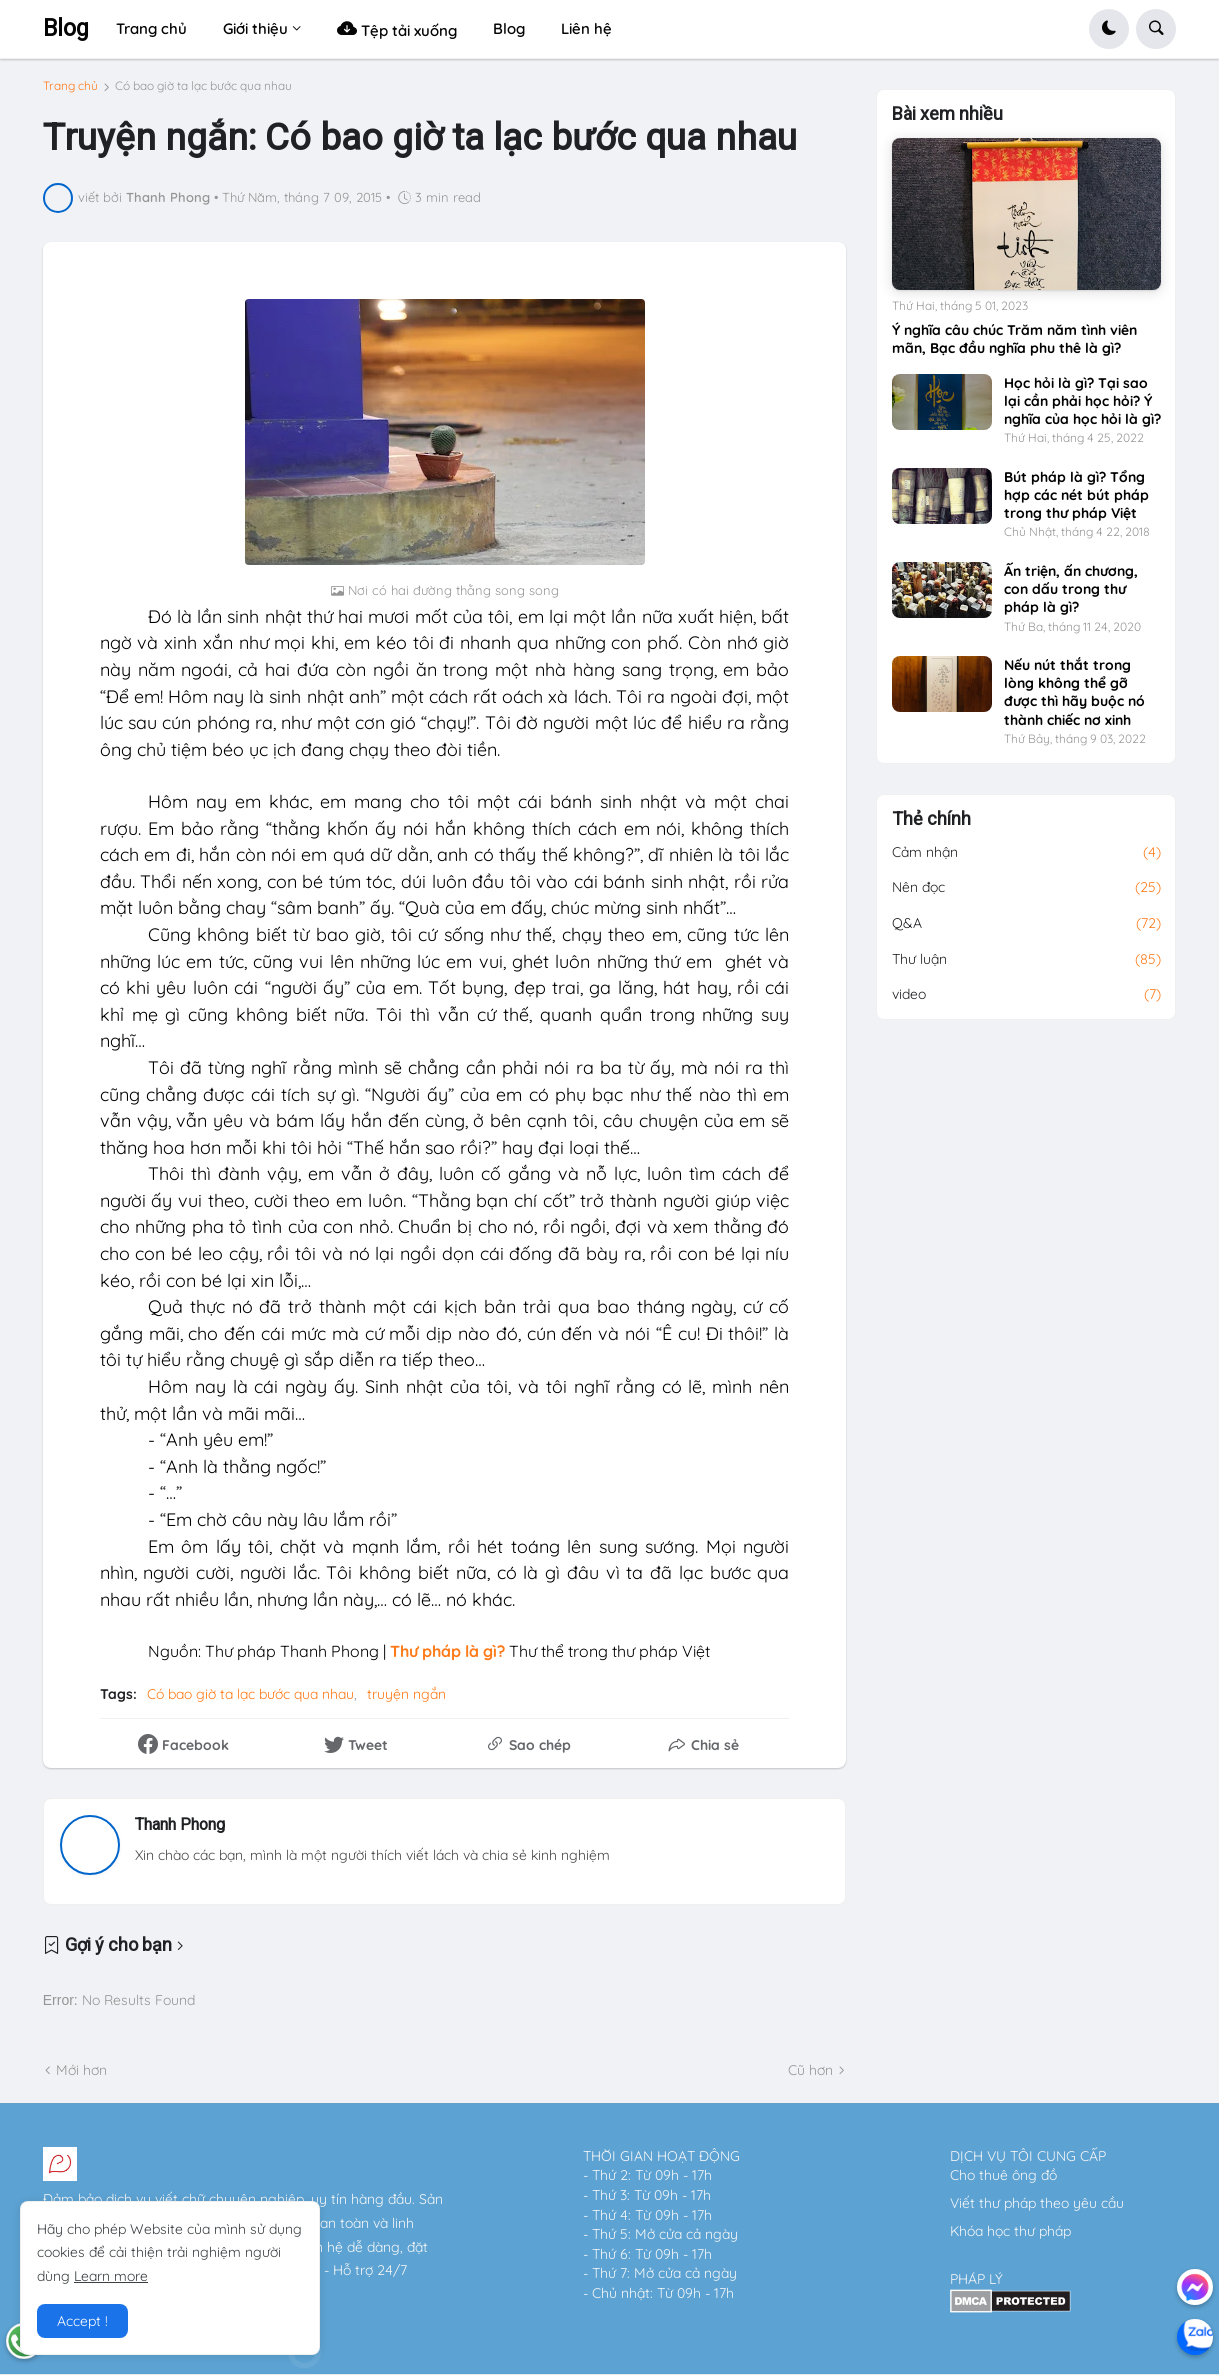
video (1027, 995)
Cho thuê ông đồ (1003, 2175)
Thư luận (1027, 960)
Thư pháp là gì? (445, 1651)
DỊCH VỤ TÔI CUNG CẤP (1028, 2156)
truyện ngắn (406, 1694)
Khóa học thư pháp (1010, 2231)
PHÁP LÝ (976, 2279)
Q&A (1027, 924)
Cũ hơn (810, 2070)
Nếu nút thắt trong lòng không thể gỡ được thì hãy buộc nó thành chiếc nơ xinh (1074, 692)
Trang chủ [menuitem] (151, 28)
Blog (66, 28)
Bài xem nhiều (947, 114)
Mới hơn (81, 2070)
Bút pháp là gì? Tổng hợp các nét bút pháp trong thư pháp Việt (1076, 495)
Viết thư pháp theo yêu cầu (1037, 2203)
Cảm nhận (1027, 853)
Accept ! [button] (82, 2321)
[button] (1109, 29)
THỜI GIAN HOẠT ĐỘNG (661, 2156)
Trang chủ (70, 86)
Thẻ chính (931, 819)
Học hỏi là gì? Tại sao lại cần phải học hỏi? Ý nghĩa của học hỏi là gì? (1082, 401)
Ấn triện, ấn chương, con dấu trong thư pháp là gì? (1071, 589)
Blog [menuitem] (509, 28)
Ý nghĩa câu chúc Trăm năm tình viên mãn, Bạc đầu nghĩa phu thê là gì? (1014, 339)
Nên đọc (1027, 888)
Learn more (111, 2276)
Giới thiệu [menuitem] (255, 28)
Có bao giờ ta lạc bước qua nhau (203, 86)
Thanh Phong (180, 1824)
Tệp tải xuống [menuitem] (397, 28)
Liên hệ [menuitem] (586, 28)
